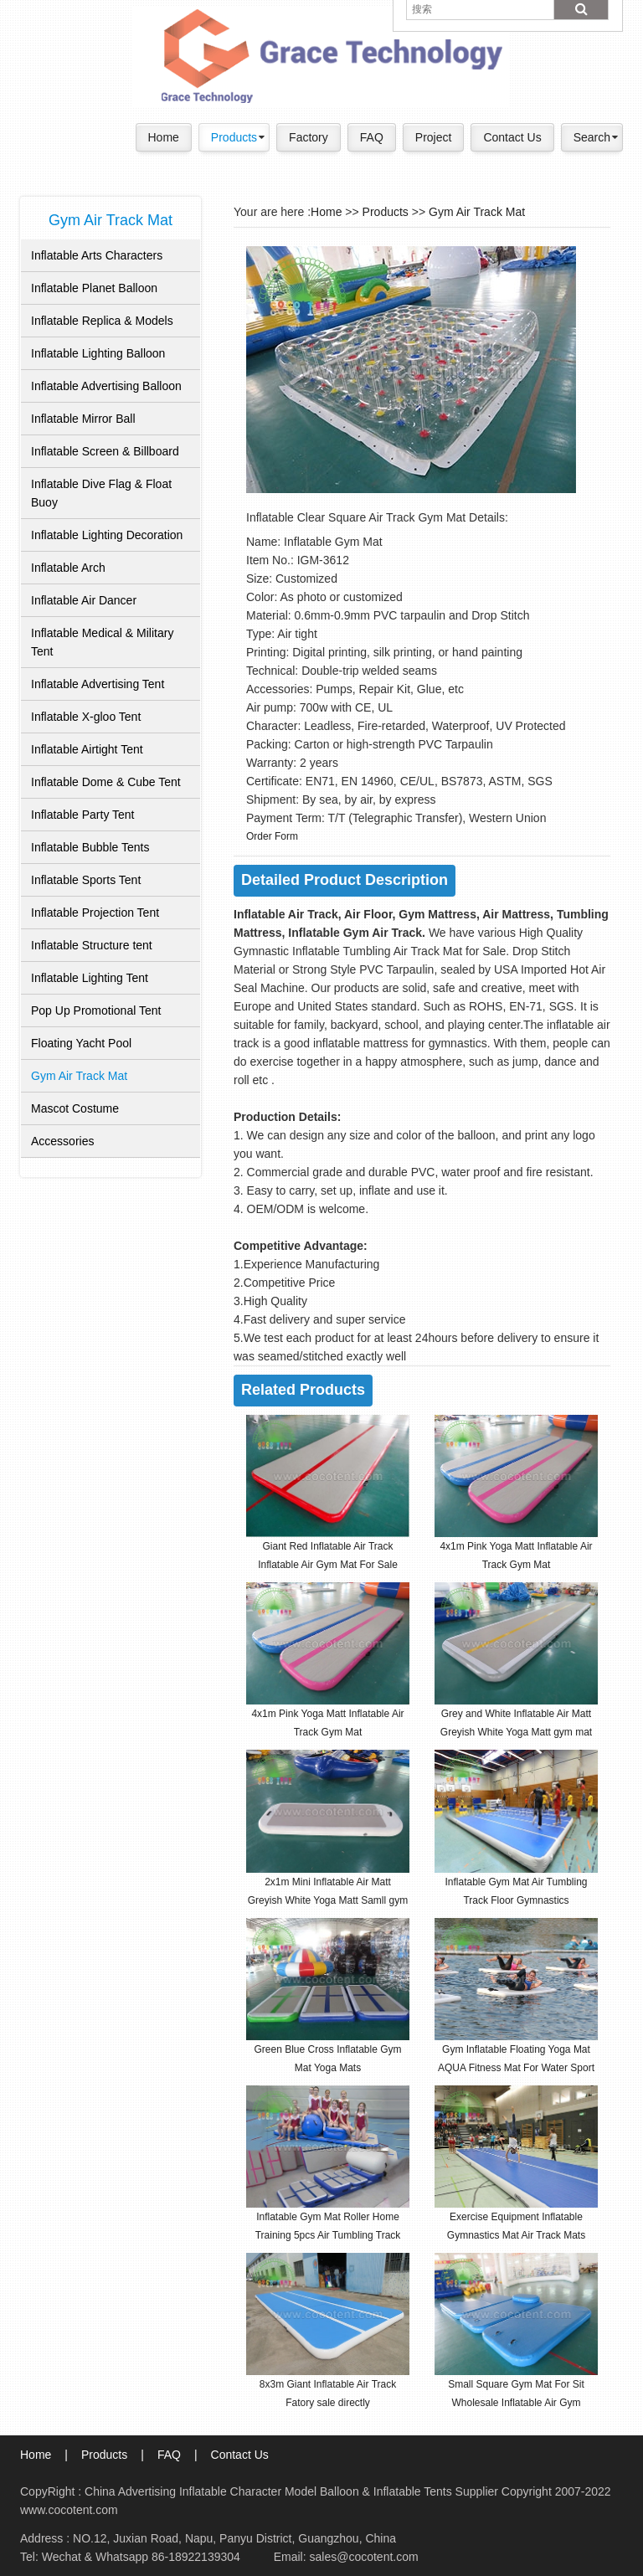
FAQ (371, 137)
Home (163, 137)
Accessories (62, 1141)
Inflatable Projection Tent (95, 912)
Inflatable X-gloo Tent (86, 716)
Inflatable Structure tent (91, 945)
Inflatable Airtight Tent (87, 749)
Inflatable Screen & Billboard (105, 451)
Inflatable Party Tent (82, 814)
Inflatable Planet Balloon (94, 288)
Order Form (272, 836)
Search (592, 137)
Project (433, 137)
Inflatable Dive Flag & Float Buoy (101, 493)
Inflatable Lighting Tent (89, 978)
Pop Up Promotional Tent (96, 1010)
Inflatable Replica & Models (102, 320)
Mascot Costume (75, 1108)
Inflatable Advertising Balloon (106, 386)
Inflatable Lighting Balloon (98, 353)
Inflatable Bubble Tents (90, 847)
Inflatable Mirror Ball (83, 418)
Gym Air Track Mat (79, 1075)
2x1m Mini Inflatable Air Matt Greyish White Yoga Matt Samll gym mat (328, 1900)
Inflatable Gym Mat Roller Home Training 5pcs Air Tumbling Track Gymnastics (328, 2235)
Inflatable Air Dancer (83, 600)
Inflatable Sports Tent (86, 880)
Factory (308, 137)
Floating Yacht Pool (81, 1043)
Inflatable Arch (68, 567)
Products (234, 137)
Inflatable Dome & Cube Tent (106, 782)
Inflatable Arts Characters (96, 255)
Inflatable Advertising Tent (97, 684)
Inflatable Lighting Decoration (107, 535)
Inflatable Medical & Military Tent (102, 642)
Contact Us (512, 137)
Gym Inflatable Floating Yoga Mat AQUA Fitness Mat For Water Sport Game (516, 2068)
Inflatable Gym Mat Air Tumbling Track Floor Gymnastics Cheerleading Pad (516, 1900)
